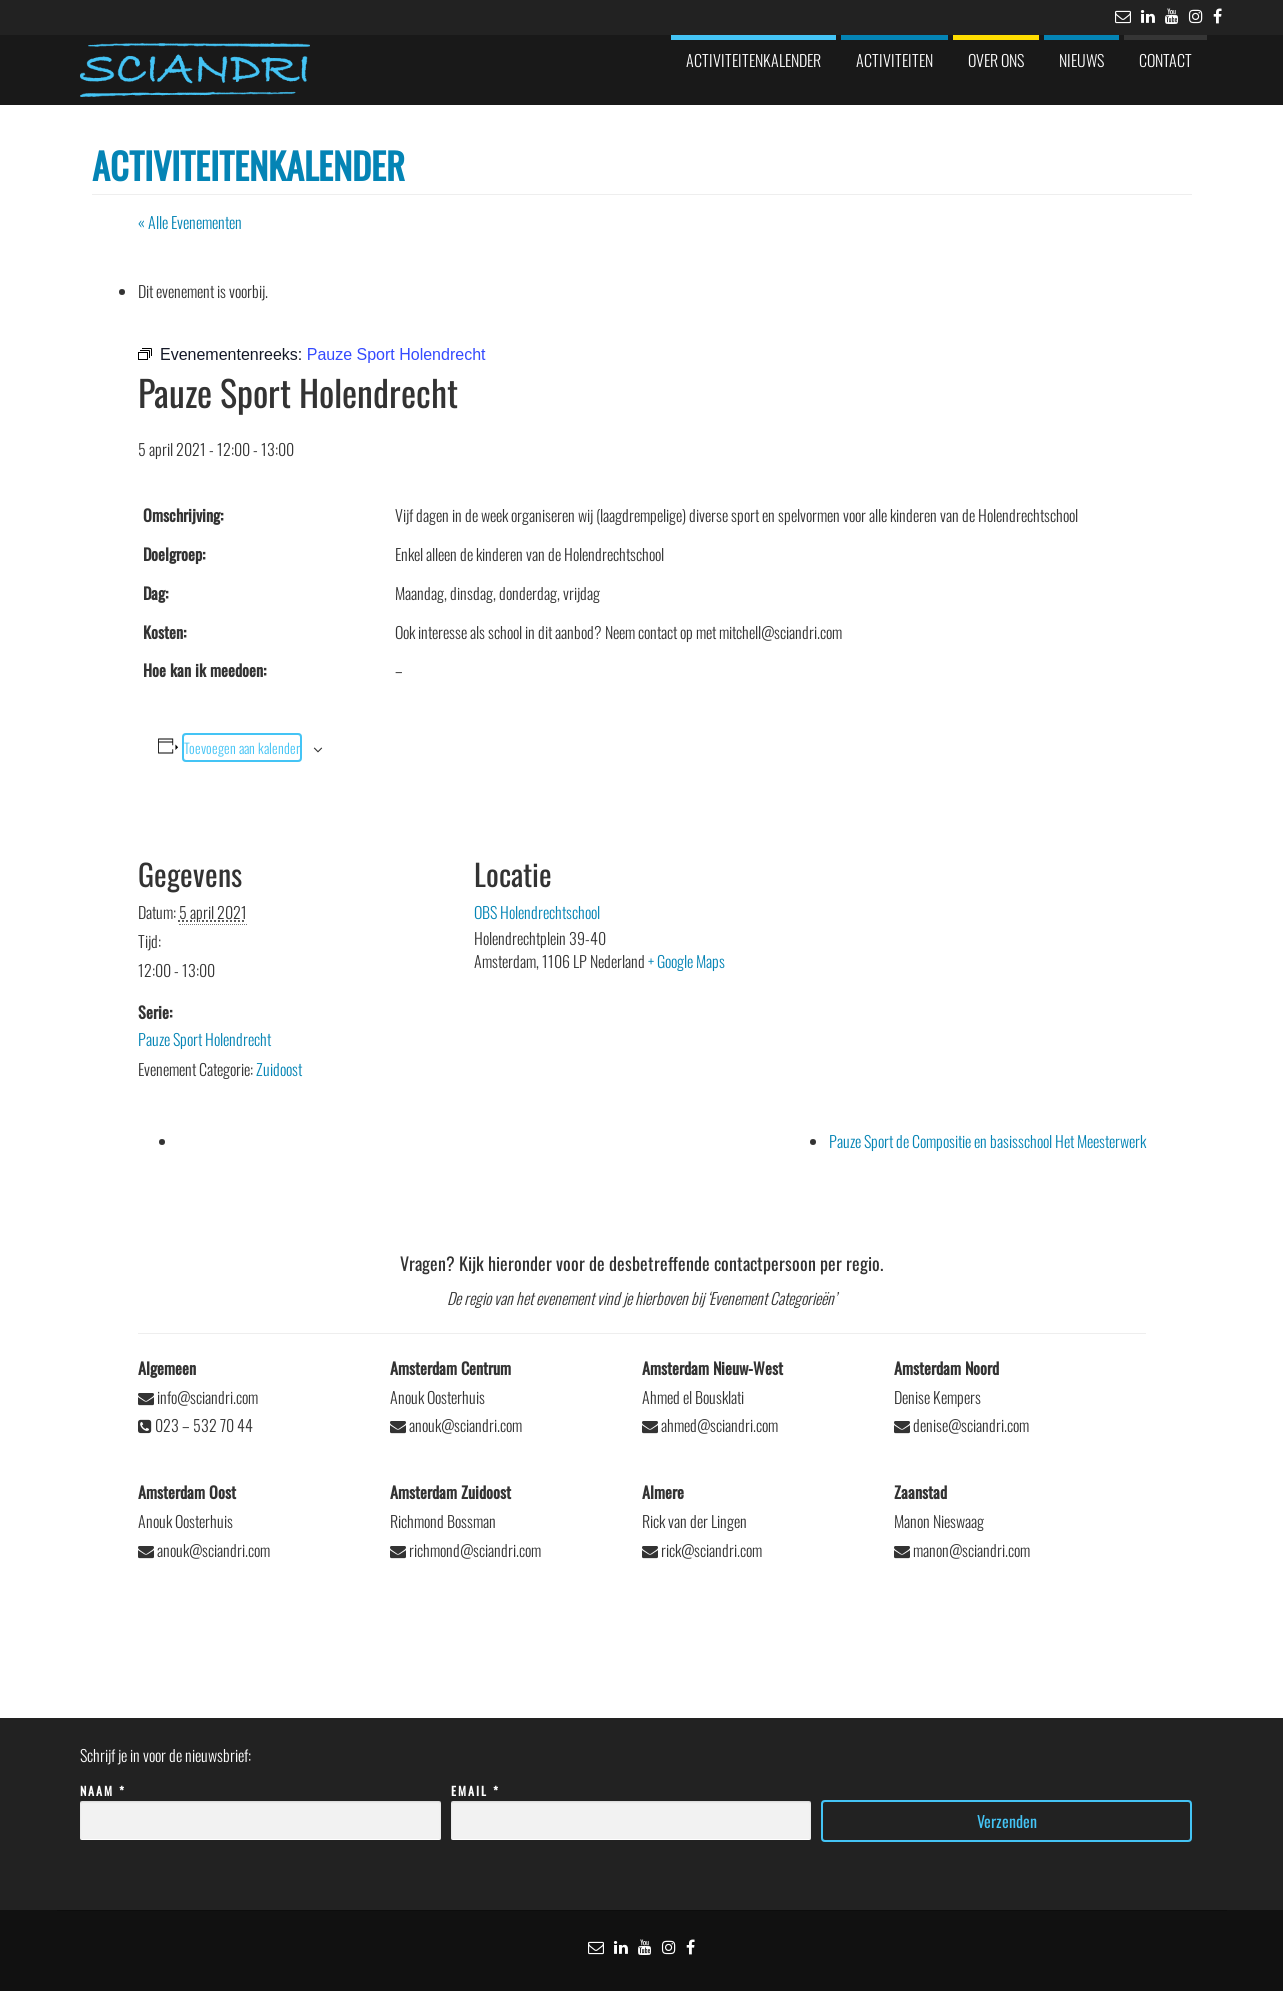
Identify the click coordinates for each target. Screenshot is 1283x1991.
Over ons (996, 60)
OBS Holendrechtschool (537, 912)
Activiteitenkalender (753, 60)
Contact (1165, 60)
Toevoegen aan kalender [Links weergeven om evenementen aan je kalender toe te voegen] (242, 747)
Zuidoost (279, 1069)
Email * (631, 1806)
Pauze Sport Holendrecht (204, 1039)
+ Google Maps (686, 961)
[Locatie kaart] (966, 942)
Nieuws (1081, 60)
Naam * (260, 1806)
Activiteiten (894, 60)
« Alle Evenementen (190, 222)
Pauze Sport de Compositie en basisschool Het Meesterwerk (987, 1141)
